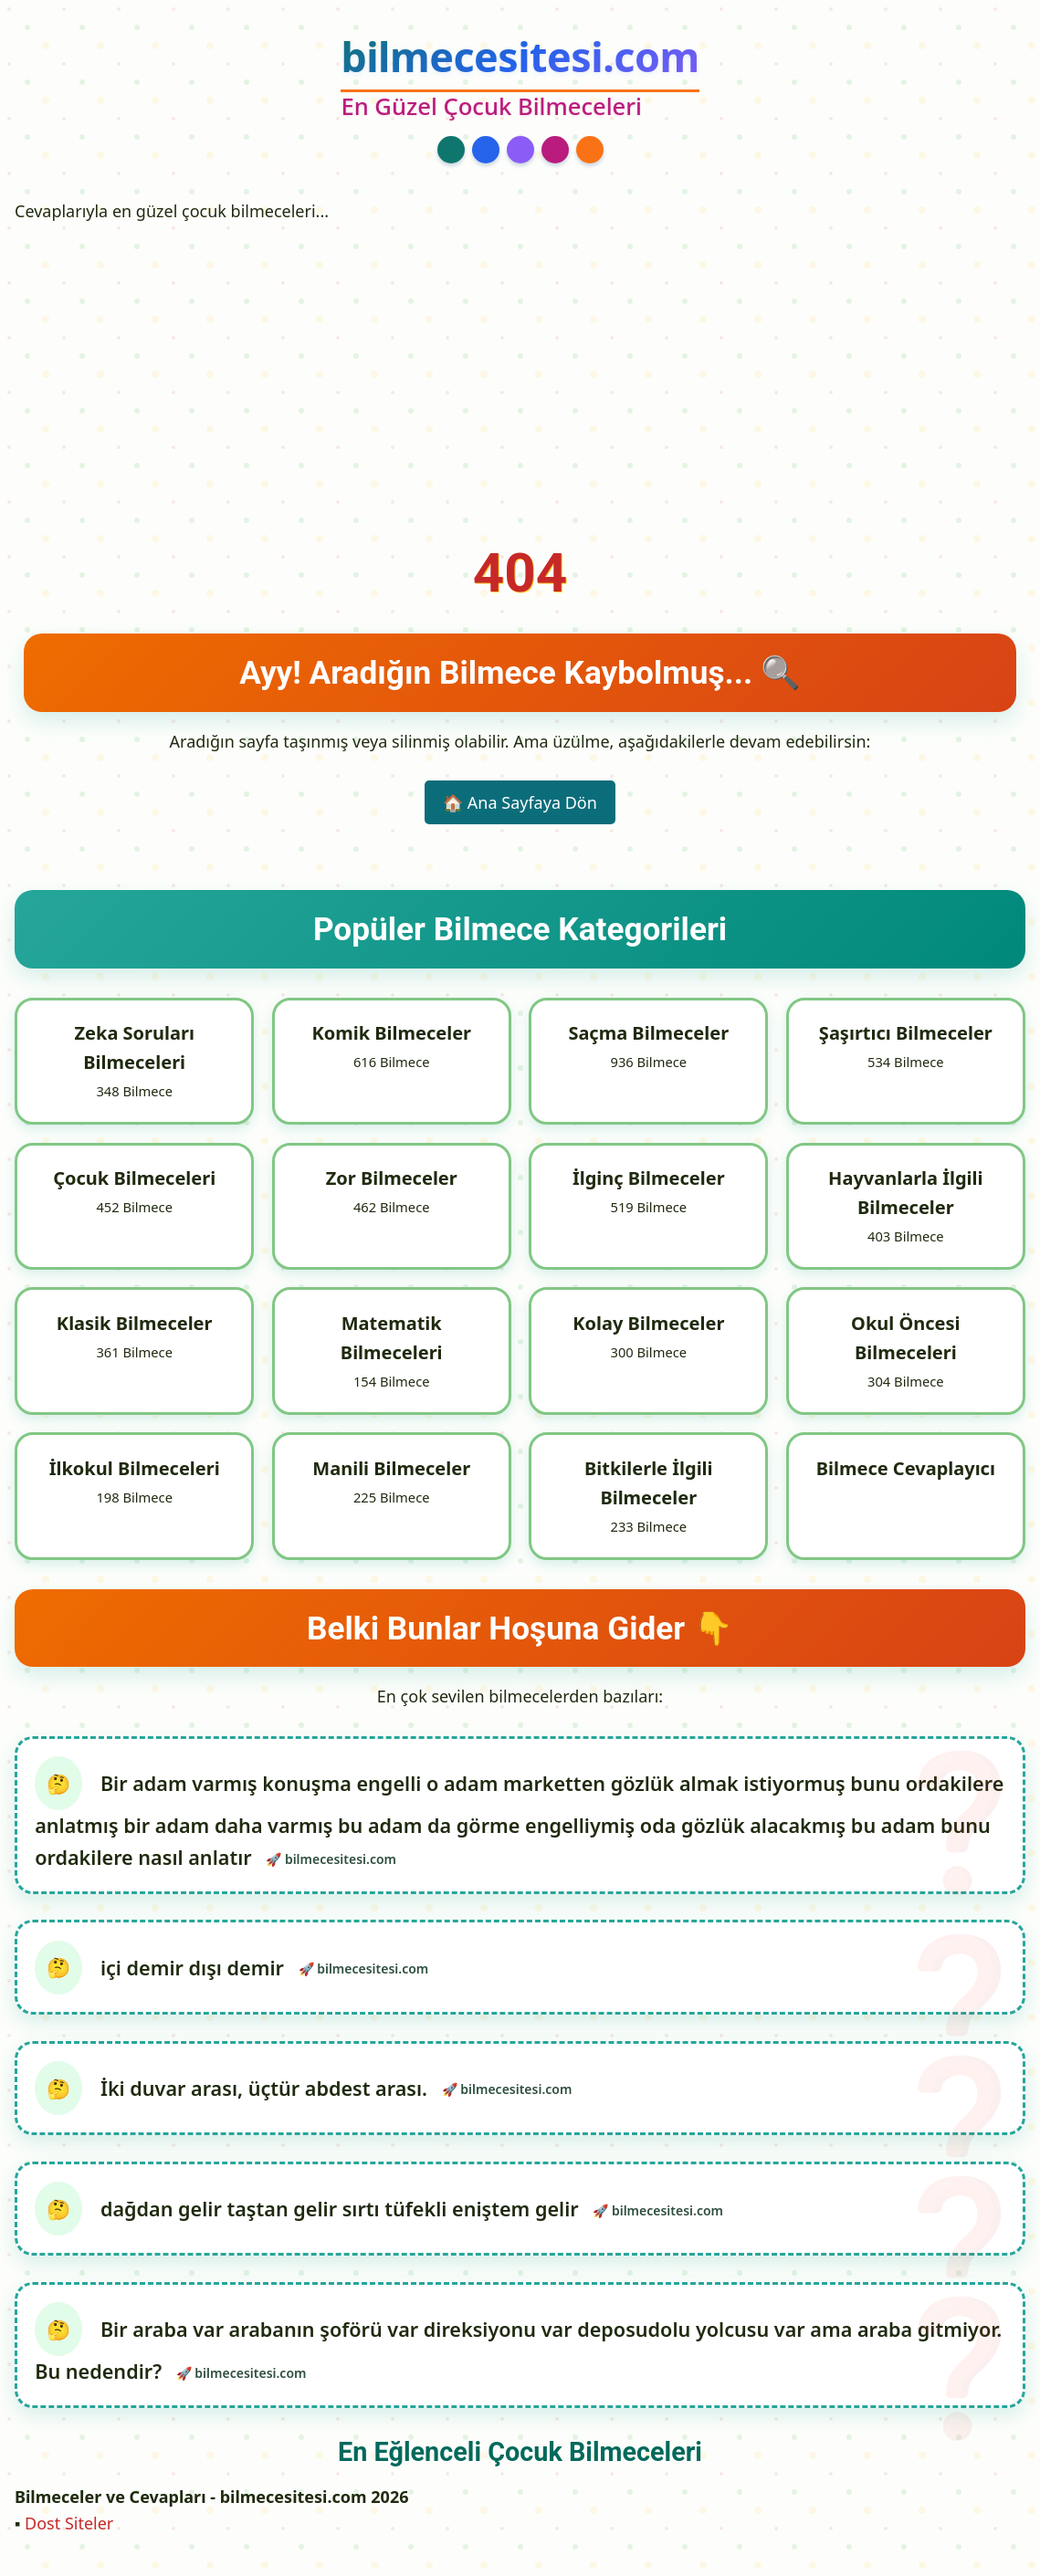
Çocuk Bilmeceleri (134, 1179)
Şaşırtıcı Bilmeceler (906, 1033)
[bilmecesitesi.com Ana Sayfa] (520, 79)
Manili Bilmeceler (391, 1470)
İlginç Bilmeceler (649, 1179)
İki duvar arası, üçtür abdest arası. (268, 2092)
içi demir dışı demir (196, 1970)
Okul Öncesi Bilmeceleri (905, 1340)
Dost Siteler (69, 2531)
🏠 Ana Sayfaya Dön (520, 802)
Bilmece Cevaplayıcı (905, 1470)
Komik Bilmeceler (391, 1033)
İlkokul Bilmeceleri (134, 1470)
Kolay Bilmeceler (648, 1325)
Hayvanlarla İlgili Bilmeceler (905, 1193)
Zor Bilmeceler (391, 1179)
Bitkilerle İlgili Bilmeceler (648, 1485)
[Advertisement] (520, 368)
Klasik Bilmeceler (135, 1325)
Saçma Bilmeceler (648, 1033)
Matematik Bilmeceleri (392, 1340)
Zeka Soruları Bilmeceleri (134, 1047)
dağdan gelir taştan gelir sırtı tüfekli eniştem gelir (343, 2215)
